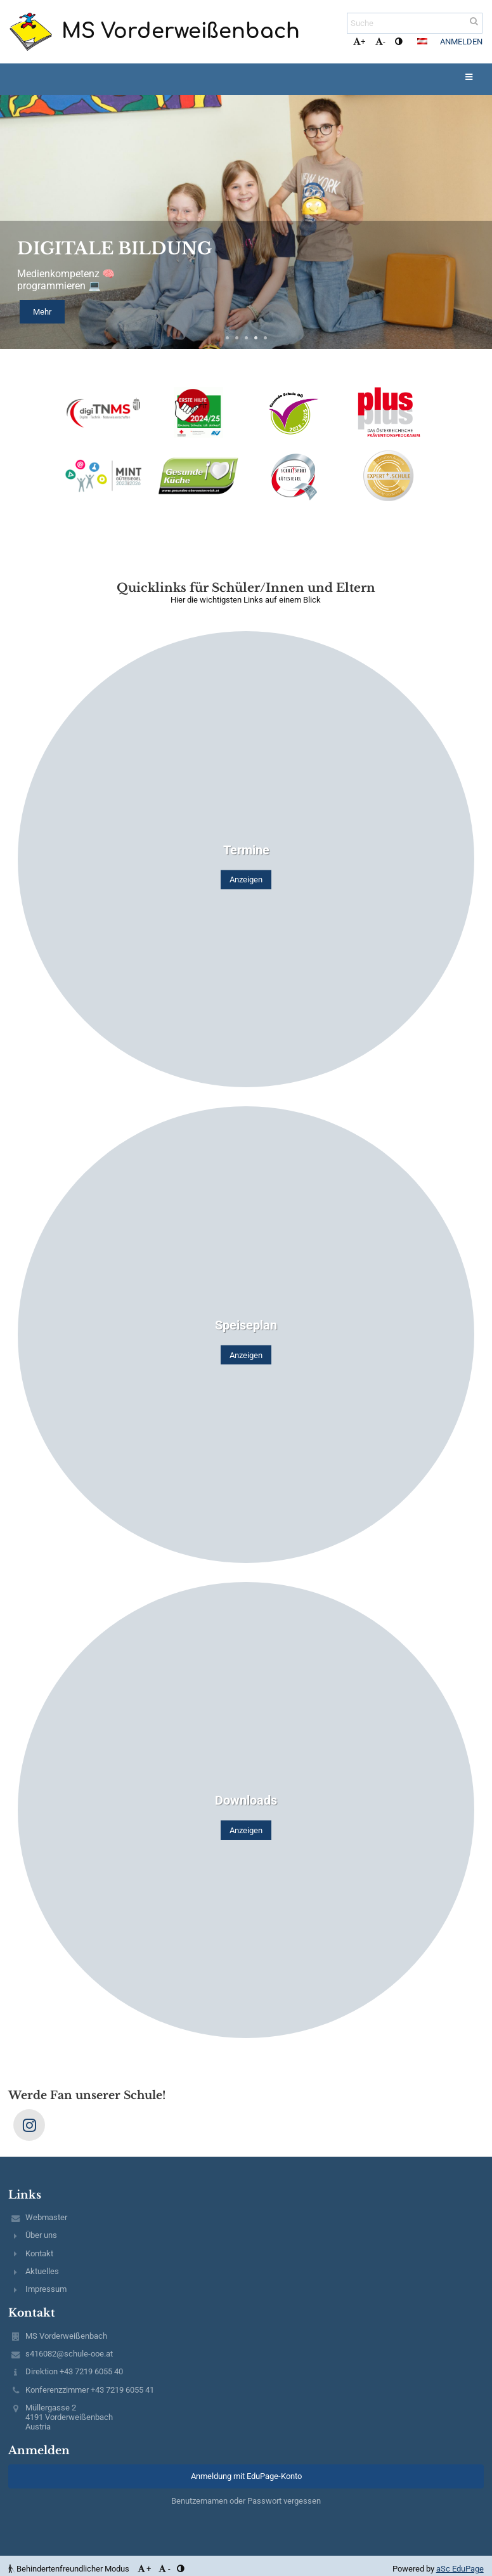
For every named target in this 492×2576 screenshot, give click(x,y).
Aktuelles (42, 2271)
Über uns (41, 2235)
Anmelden (461, 41)
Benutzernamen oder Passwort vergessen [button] (246, 2501)
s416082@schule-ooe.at (69, 2353)
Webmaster (46, 2217)
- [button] (380, 41)
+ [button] (359, 41)
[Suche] (414, 23)
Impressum (46, 2289)
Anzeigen (246, 879)
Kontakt (39, 2253)
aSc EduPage (460, 2568)
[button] (422, 41)
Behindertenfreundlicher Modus (69, 2568)
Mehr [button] (42, 312)
